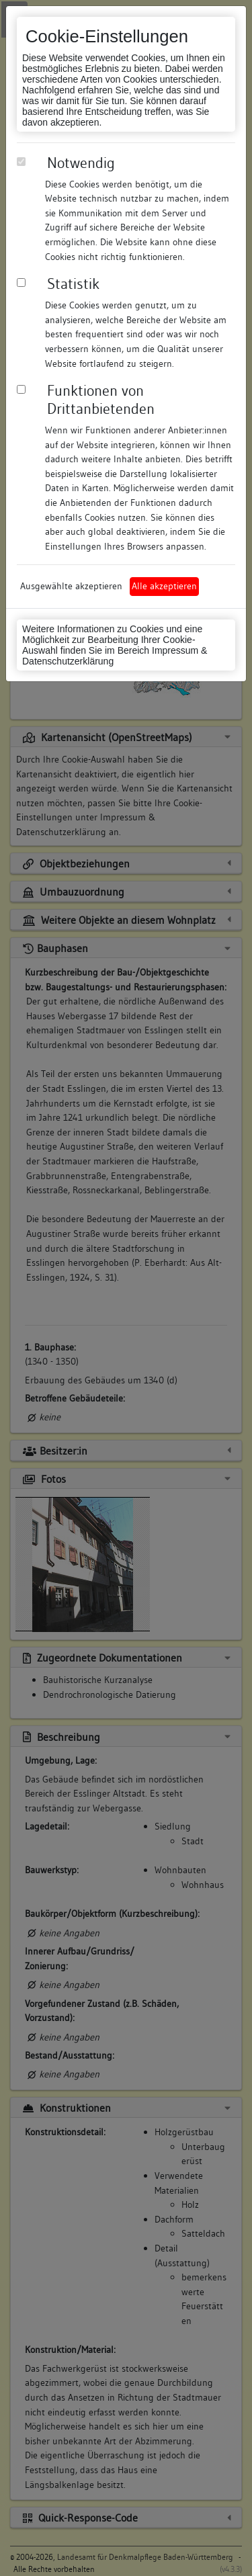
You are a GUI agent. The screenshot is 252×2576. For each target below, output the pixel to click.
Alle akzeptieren (164, 586)
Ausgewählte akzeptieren (71, 586)
